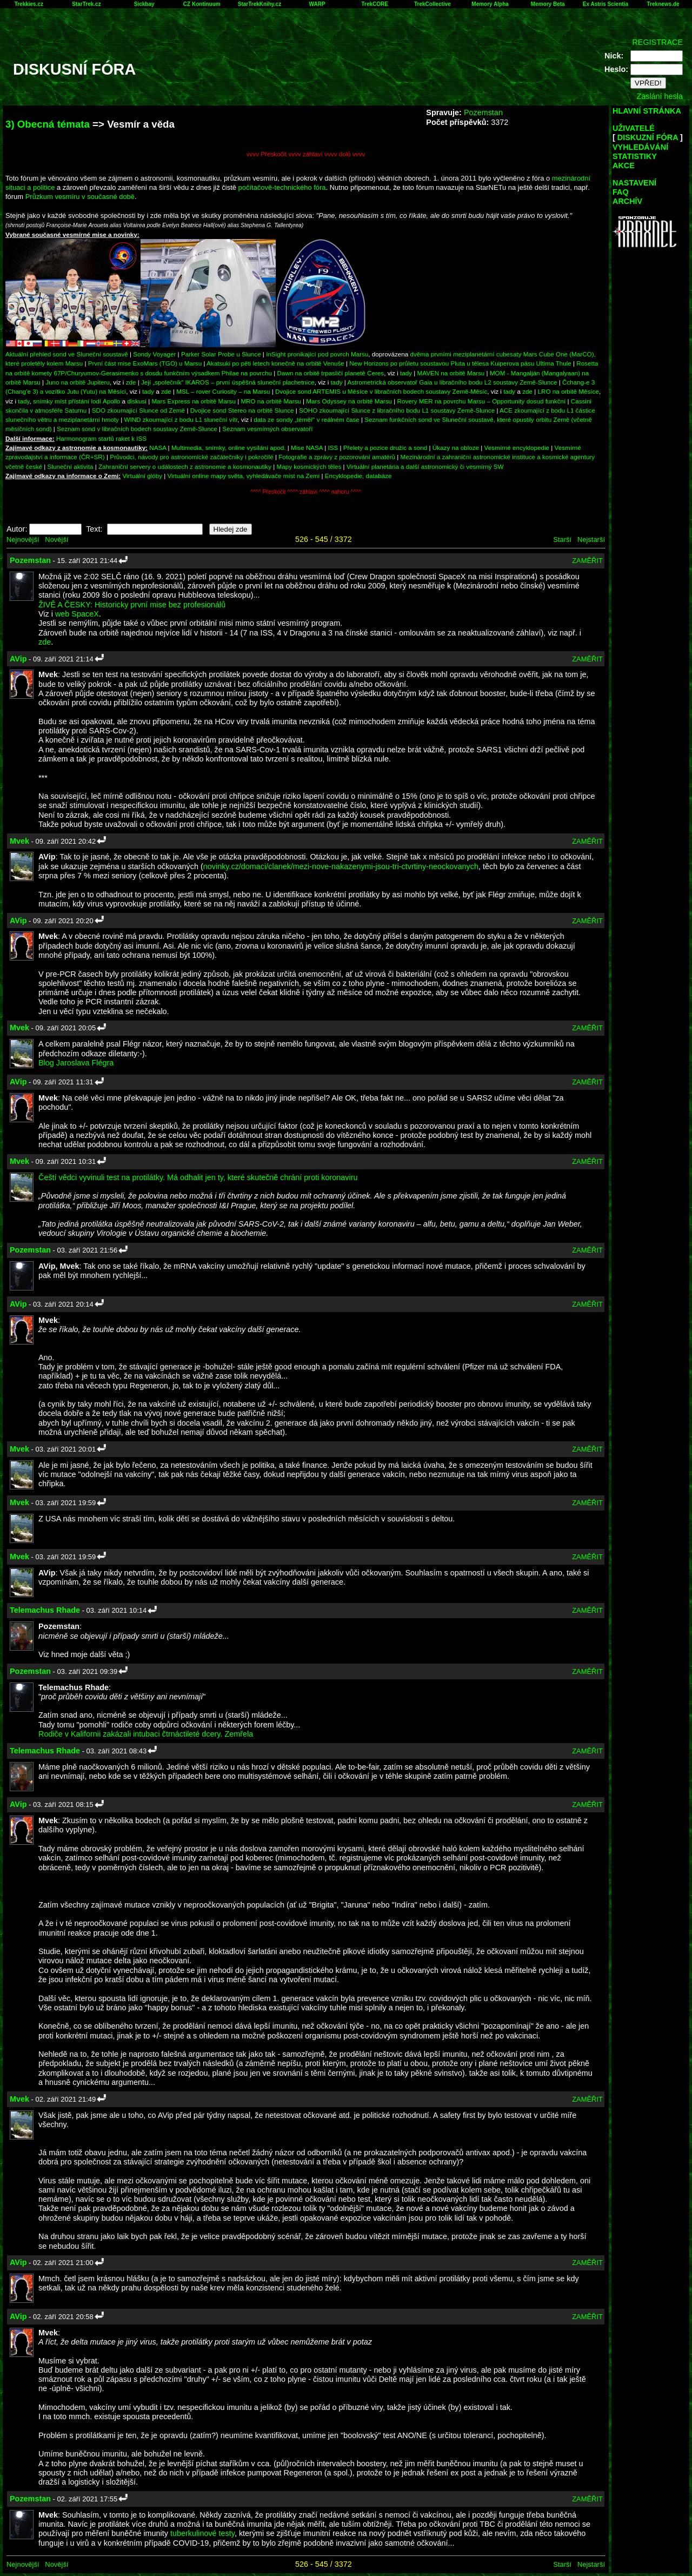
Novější (56, 539)
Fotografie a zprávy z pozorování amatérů (336, 456)
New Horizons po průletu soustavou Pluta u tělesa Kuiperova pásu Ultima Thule (460, 363)
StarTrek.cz (86, 4)
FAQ (621, 192)
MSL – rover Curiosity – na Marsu (223, 391)
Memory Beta (548, 4)
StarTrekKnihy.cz (259, 4)
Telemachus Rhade (45, 1610)
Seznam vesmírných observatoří (267, 428)
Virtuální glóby (142, 475)
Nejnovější (22, 539)
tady (406, 372)
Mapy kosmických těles (309, 466)
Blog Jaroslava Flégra (76, 1062)
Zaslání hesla (659, 96)
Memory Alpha (490, 4)
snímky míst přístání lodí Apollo (76, 401)
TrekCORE (375, 4)
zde (131, 382)
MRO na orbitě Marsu (271, 401)
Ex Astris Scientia (605, 4)
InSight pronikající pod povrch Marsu (317, 353)
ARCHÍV (627, 201)
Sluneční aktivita (71, 466)
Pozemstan (483, 112)
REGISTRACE (657, 42)
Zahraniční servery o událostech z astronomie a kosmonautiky (184, 466)
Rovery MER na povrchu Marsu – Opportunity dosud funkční (481, 401)
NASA (157, 447)
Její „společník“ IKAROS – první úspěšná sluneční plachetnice (228, 382)
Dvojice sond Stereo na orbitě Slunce (242, 410)
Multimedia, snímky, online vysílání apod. (228, 447)
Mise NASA (307, 447)
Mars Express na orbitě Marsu (193, 401)
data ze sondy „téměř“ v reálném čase (307, 419)
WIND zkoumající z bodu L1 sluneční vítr (180, 419)
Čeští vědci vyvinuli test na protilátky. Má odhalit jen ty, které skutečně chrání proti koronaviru (198, 1177)
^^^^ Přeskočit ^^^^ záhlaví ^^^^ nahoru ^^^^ (305, 492)
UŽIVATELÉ (634, 128)
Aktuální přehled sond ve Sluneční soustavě (66, 353)
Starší (562, 539)
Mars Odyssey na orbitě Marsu (349, 401)
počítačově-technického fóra (282, 187)
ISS (333, 447)
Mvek (19, 841)
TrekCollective (432, 4)
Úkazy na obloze (455, 447)
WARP (317, 4)
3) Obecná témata (47, 124)
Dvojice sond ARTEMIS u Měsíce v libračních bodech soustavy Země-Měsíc (381, 391)
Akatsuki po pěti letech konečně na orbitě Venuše (275, 363)
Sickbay (144, 4)
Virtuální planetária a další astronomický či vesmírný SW (425, 466)
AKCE (624, 165)
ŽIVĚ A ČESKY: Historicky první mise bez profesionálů (131, 604)
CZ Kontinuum (202, 4)
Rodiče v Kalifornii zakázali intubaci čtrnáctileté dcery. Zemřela (145, 1734)
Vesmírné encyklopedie (517, 447)
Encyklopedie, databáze (358, 475)
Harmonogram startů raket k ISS (101, 438)
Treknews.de (663, 4)
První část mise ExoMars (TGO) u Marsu (145, 363)
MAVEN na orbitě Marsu (451, 372)
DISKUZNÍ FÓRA (647, 137)
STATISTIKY (635, 156)
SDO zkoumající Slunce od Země (138, 410)
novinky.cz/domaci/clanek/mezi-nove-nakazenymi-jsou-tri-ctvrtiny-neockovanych (340, 866)
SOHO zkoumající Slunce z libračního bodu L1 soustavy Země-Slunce (397, 410)
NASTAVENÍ (634, 182)
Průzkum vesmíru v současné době (80, 197)
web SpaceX (77, 614)
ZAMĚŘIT (587, 561)
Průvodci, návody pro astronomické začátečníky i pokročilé (192, 456)
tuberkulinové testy (202, 2533)
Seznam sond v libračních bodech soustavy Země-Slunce (137, 428)
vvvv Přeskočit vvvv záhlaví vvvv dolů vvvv (306, 153)
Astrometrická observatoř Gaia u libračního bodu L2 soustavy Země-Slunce (452, 382)
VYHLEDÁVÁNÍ (640, 147)
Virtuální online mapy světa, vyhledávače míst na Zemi (244, 475)
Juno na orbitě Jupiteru (77, 382)
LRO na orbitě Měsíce (567, 391)
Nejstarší (591, 539)
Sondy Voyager (154, 353)
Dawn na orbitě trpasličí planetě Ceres (330, 372)
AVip (18, 658)
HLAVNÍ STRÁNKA (647, 111)
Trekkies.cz (29, 4)
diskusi (137, 401)
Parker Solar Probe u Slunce (221, 353)
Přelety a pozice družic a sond (386, 447)
